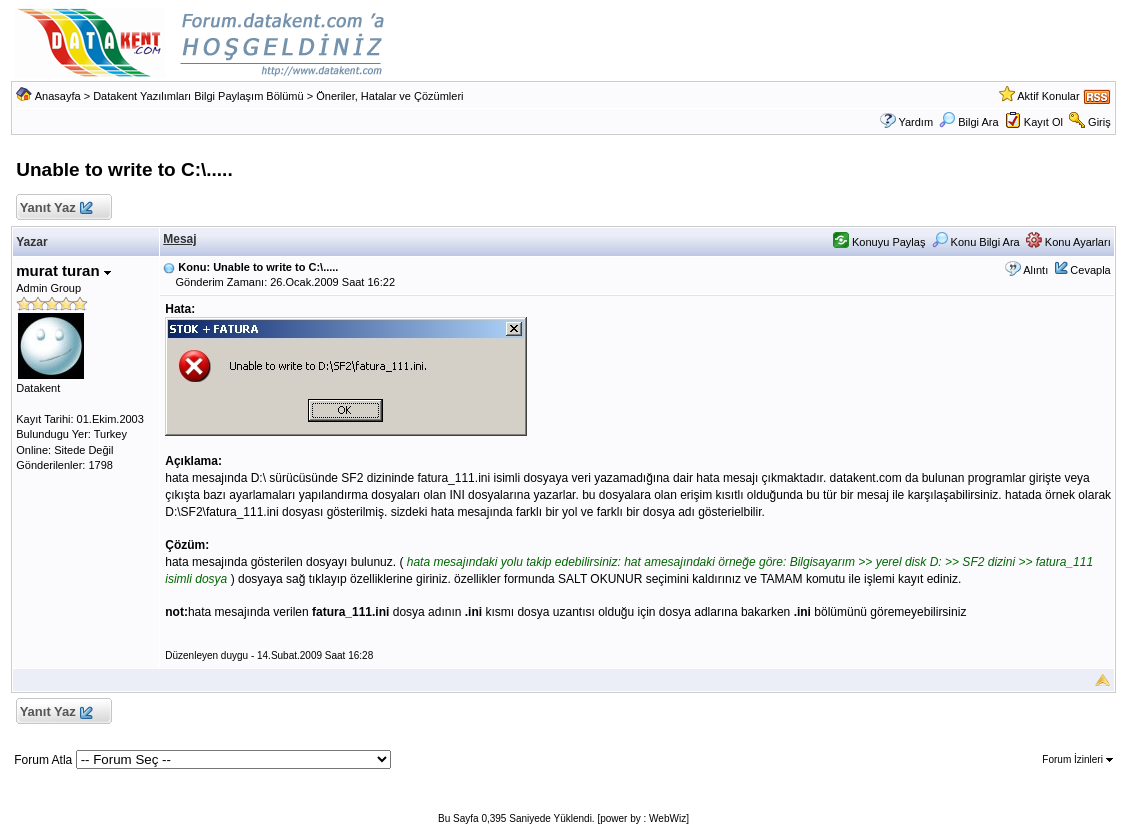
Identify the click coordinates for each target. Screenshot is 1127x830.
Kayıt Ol (1043, 122)
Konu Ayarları (1068, 242)
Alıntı (1035, 270)
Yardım (915, 122)
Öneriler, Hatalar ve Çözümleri (389, 96)
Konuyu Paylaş (879, 242)
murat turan (63, 270)
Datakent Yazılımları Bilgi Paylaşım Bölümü (198, 96)
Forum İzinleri (1077, 759)
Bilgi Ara (968, 122)
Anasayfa (58, 96)
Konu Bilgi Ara (976, 242)
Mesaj (179, 239)
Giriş (1099, 122)
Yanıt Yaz (55, 208)
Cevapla (1090, 270)
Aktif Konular (1048, 96)
